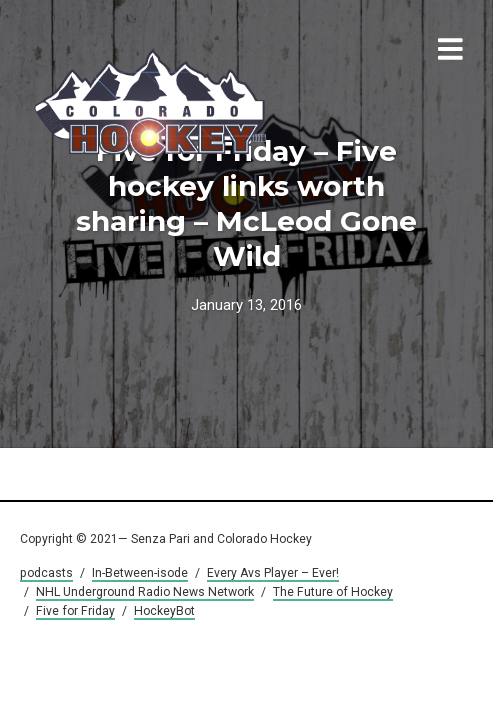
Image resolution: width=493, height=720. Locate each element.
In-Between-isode (140, 573)
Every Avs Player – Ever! (273, 573)
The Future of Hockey (333, 592)
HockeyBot (164, 611)
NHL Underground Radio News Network (145, 592)
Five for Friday (75, 611)
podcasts (46, 573)
